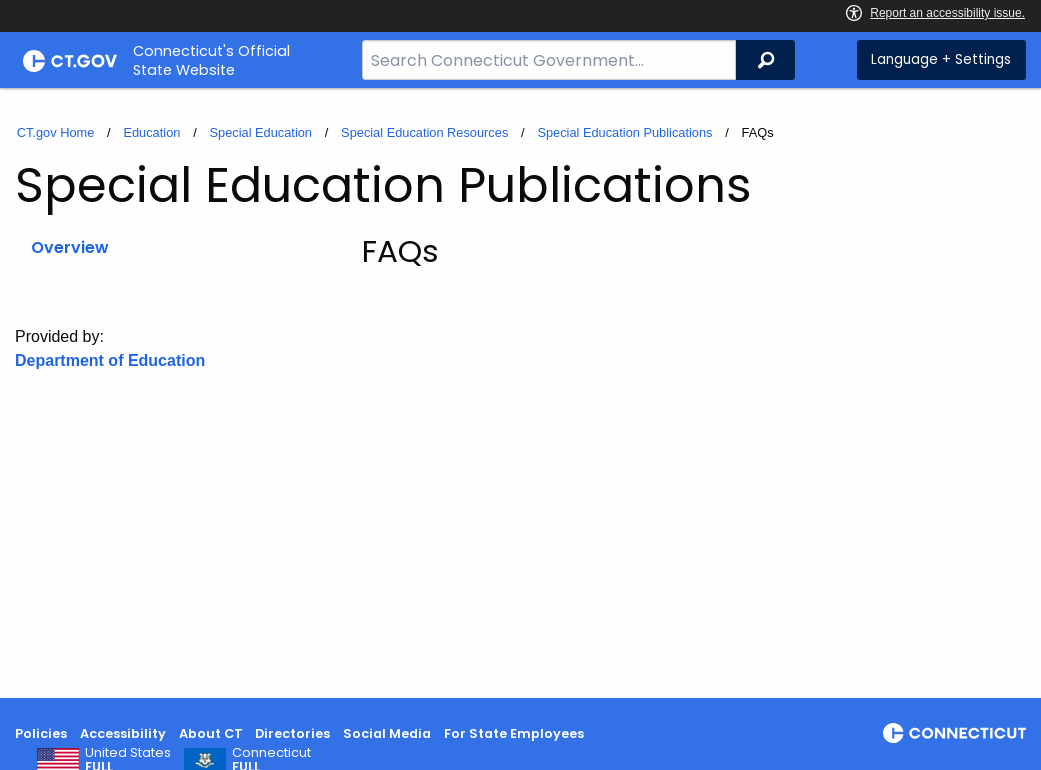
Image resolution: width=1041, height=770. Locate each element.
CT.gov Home (56, 132)
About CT (211, 733)
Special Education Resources (424, 132)
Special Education (261, 132)
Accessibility (123, 733)
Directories (292, 733)
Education (151, 132)
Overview (70, 247)
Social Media (387, 733)
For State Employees (514, 733)
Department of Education (110, 360)
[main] (520, 393)
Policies (41, 733)
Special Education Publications (624, 132)
